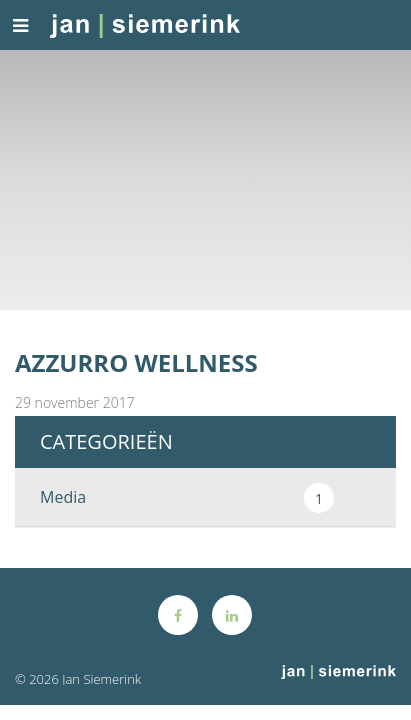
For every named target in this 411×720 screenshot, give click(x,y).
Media (187, 498)
